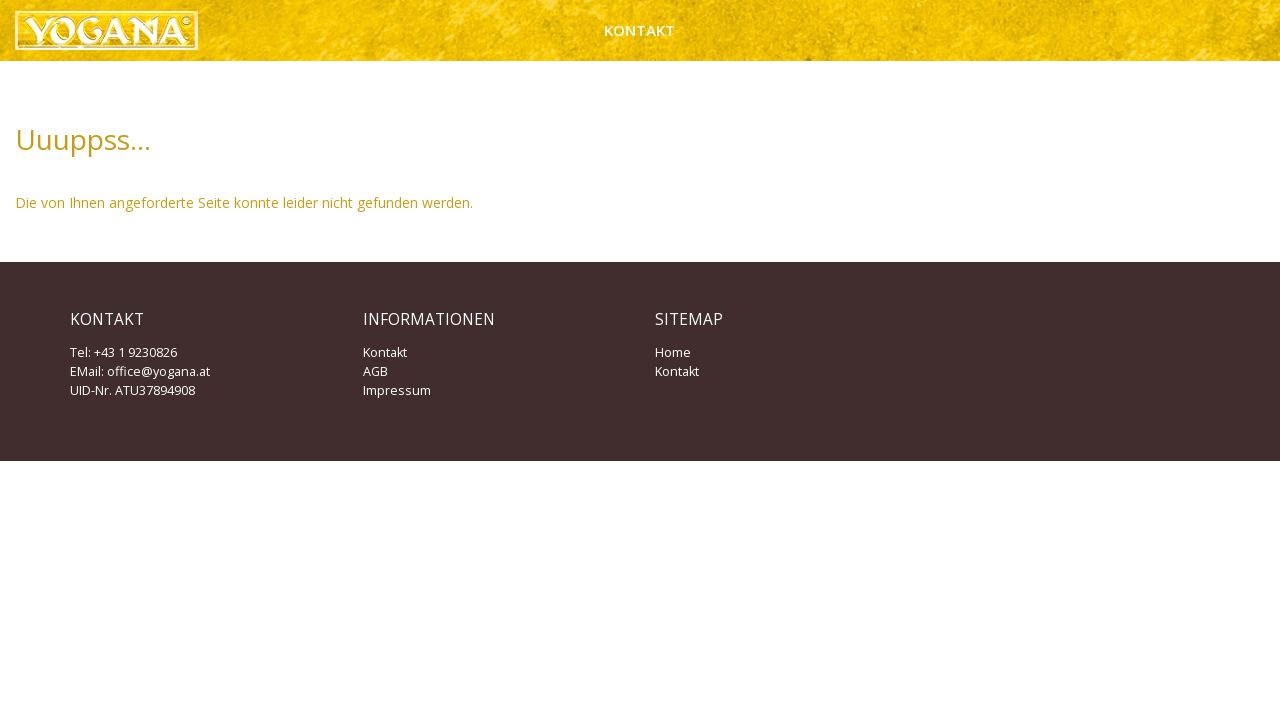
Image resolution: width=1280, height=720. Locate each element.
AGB (375, 371)
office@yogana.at (158, 371)
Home (673, 352)
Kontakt (639, 30)
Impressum (397, 390)
